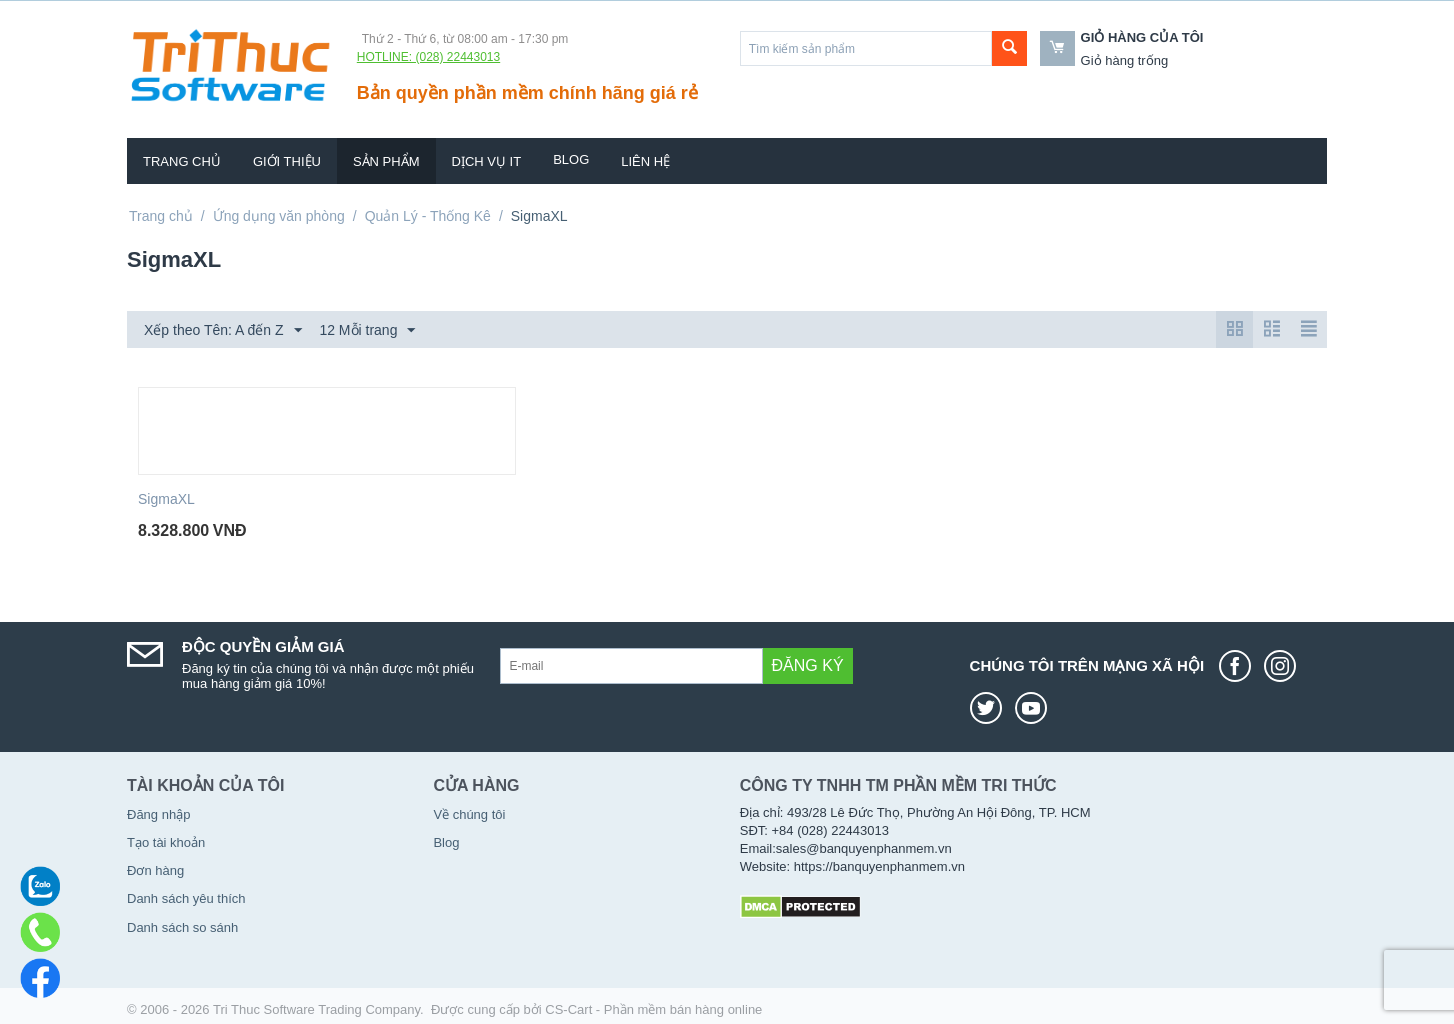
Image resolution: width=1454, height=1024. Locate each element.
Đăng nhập (158, 814)
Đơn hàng (155, 870)
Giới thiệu (287, 161)
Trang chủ (182, 161)
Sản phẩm (386, 161)
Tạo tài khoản (166, 842)
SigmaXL (166, 499)
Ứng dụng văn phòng (279, 216)
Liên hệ (645, 161)
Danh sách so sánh (182, 927)
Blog (571, 159)
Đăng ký (808, 665)
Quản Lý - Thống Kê (428, 216)
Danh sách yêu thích (186, 898)
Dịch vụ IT (487, 161)
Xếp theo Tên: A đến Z (223, 331)
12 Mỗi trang (367, 331)
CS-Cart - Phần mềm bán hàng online (653, 1009)
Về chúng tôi (469, 814)
